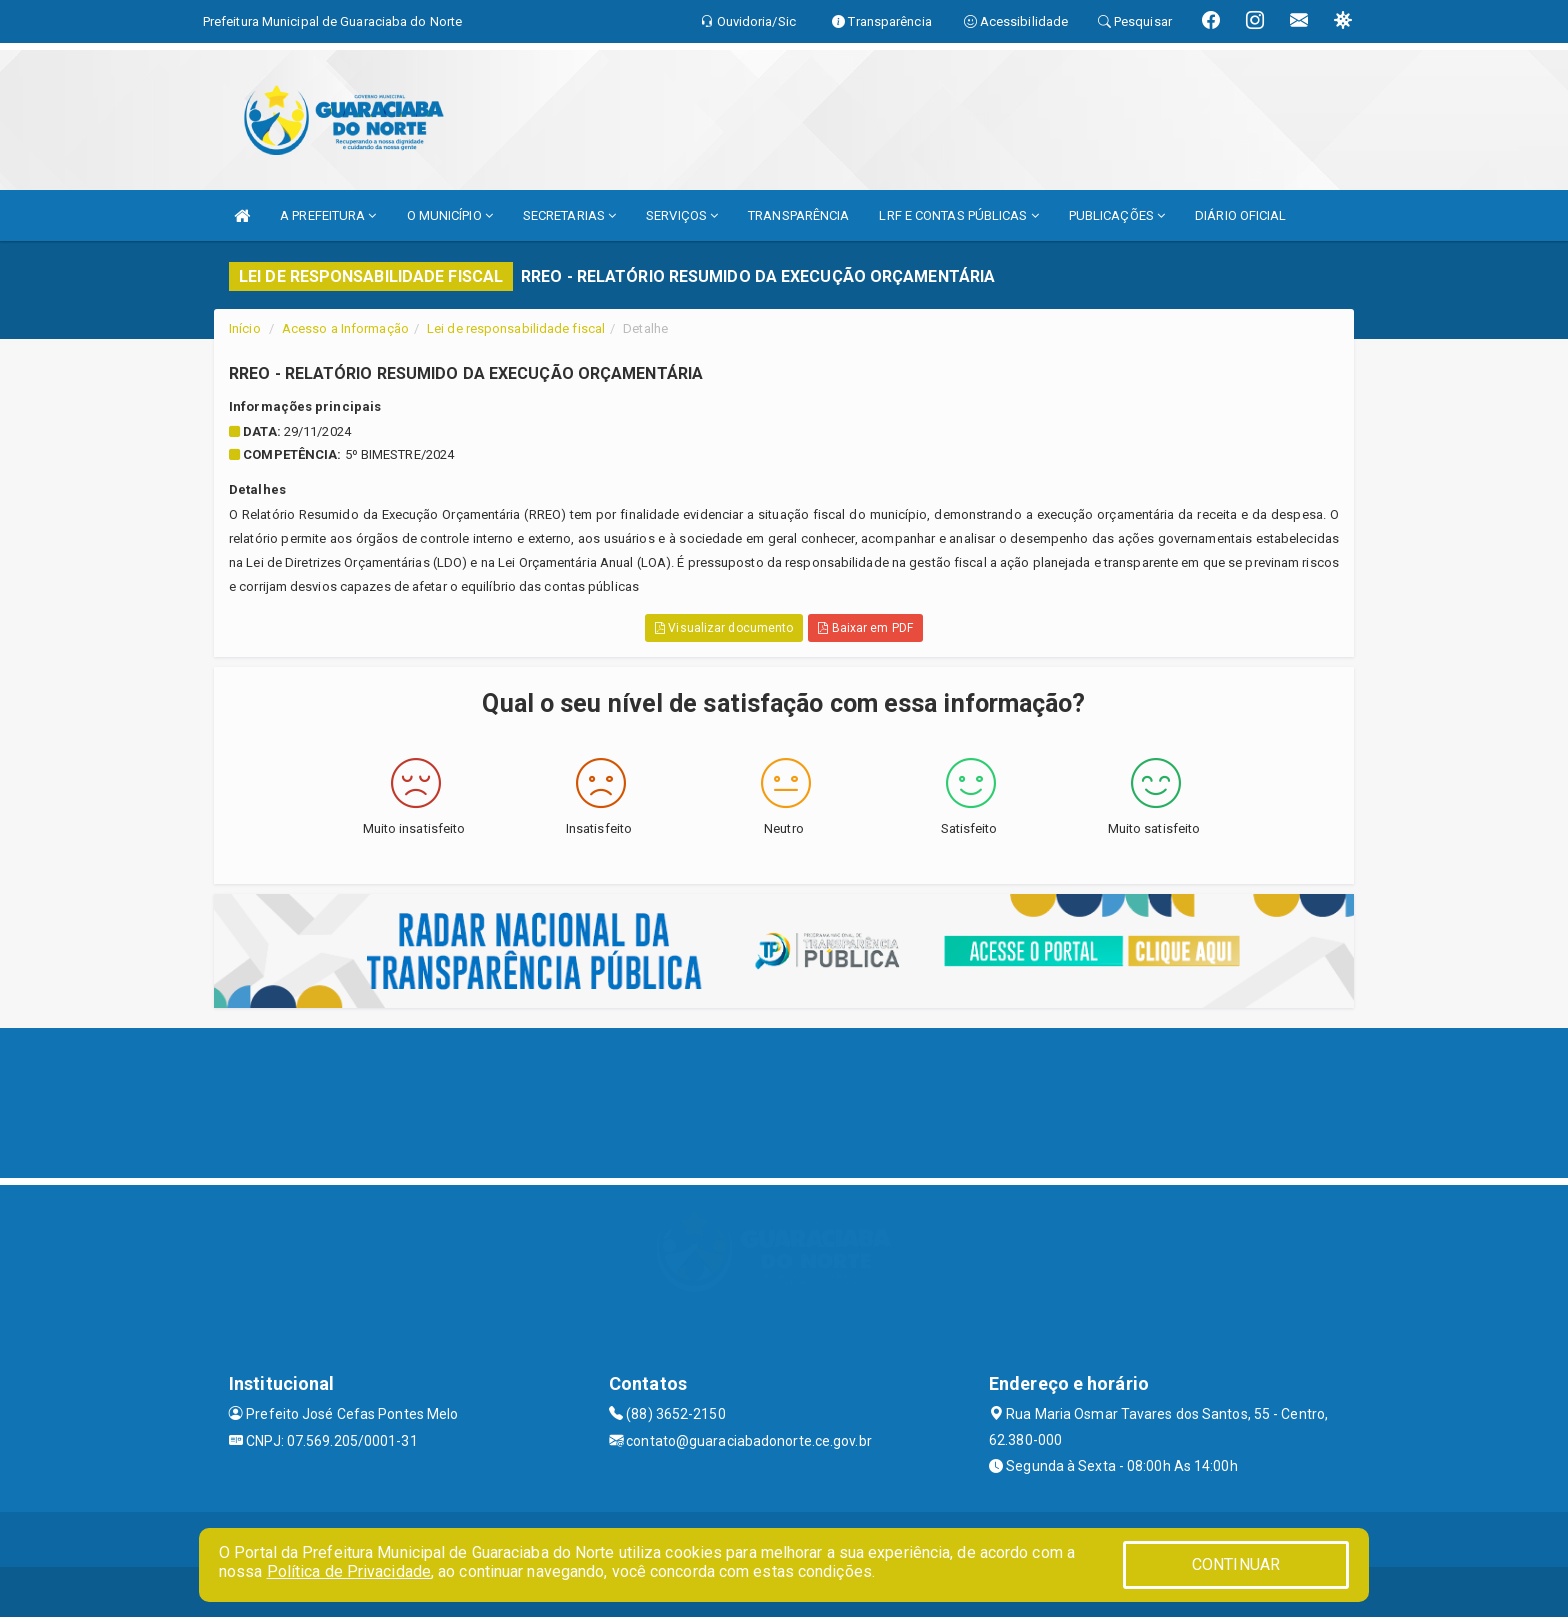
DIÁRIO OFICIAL (1240, 215)
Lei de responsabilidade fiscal (516, 328)
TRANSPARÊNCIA (798, 215)
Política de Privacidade (349, 1571)
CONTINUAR (1236, 1564)
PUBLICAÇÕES (1117, 215)
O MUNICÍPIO (450, 215)
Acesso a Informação (345, 328)
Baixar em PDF (865, 628)
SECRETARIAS (569, 215)
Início (245, 328)
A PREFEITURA (328, 215)
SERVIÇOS (682, 215)
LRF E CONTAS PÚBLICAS (958, 215)
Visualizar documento (724, 628)
